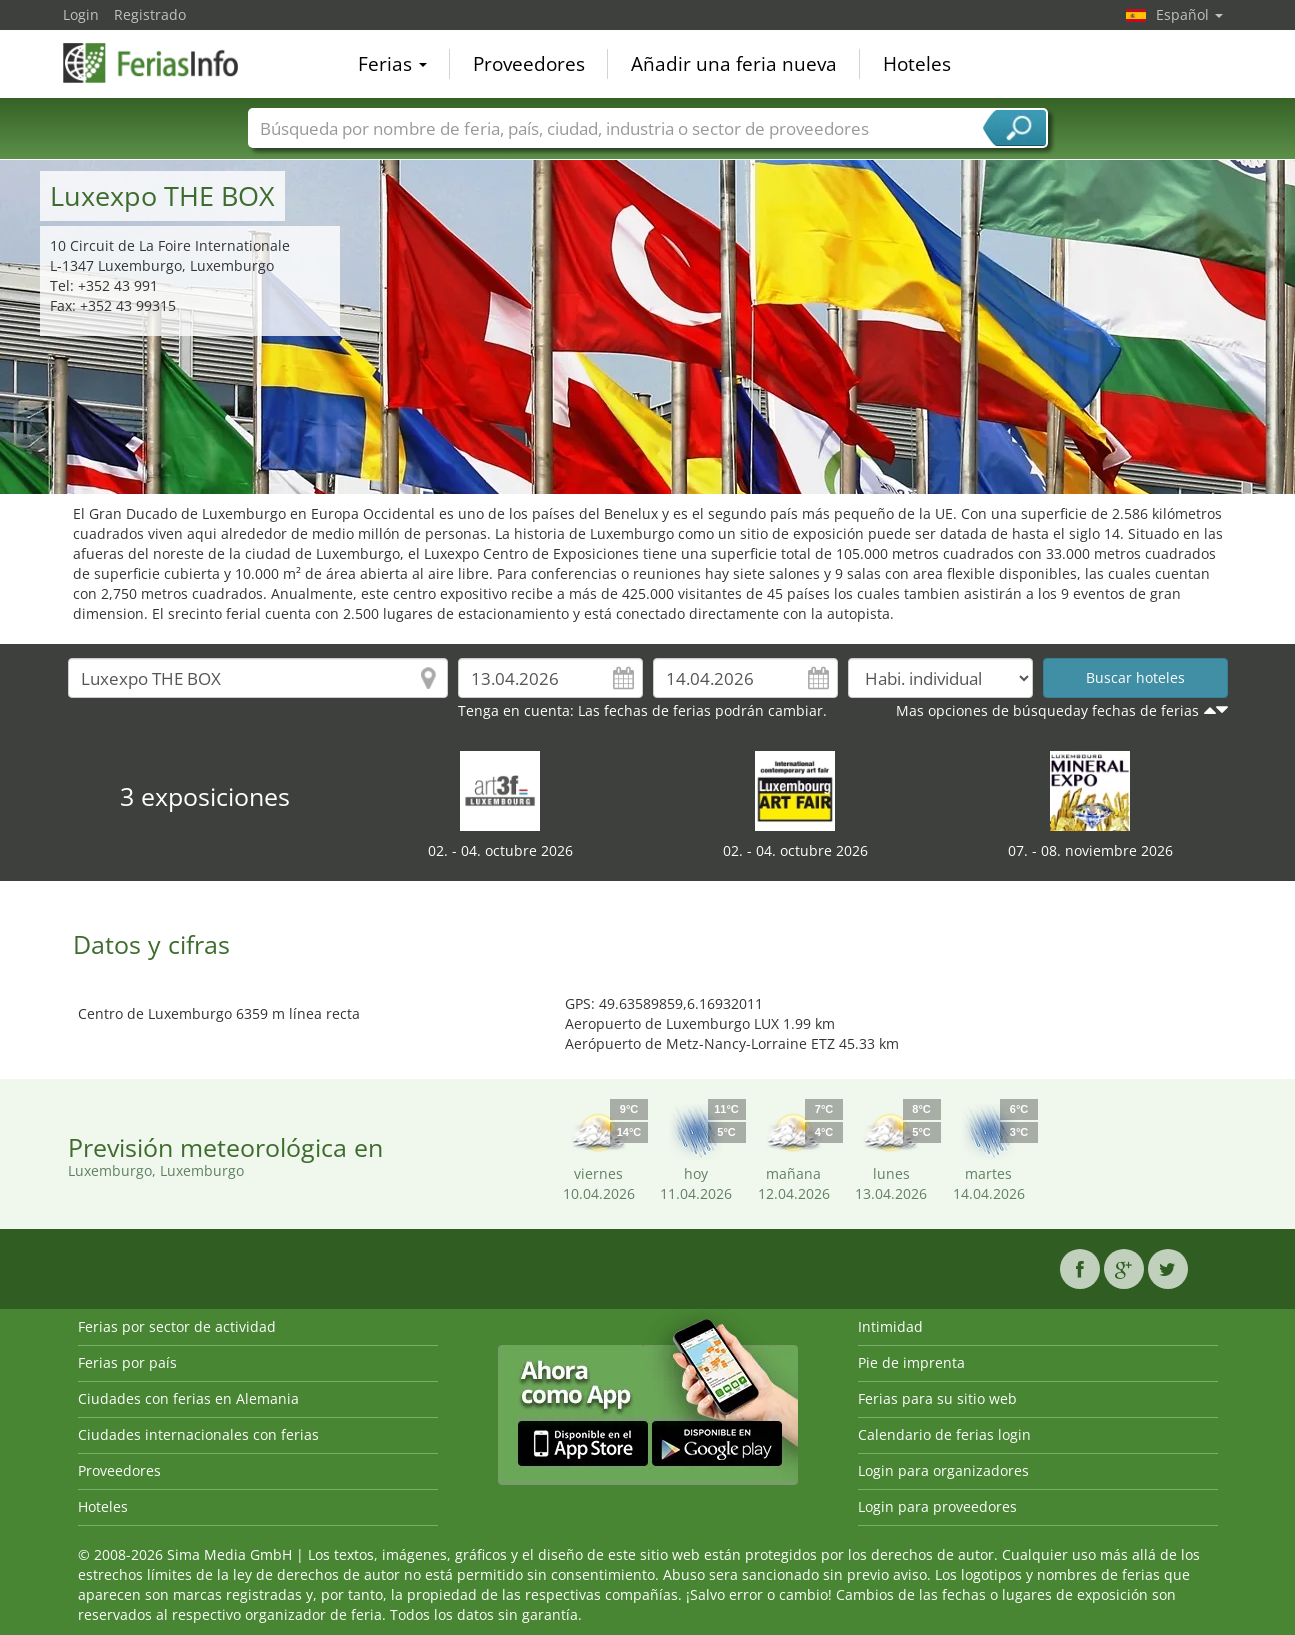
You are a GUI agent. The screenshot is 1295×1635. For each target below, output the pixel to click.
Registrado (150, 14)
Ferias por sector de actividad (177, 1326)
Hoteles (917, 64)
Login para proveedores (937, 1506)
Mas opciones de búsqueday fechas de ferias (1047, 710)
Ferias (392, 64)
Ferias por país (127, 1362)
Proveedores (529, 64)
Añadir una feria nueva (734, 64)
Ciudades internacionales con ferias (198, 1434)
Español (1189, 14)
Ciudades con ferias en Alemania (188, 1398)
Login (81, 14)
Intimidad (890, 1326)
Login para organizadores (943, 1470)
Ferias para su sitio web (937, 1398)
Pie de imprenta (911, 1362)
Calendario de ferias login (944, 1434)
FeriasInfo (163, 62)
